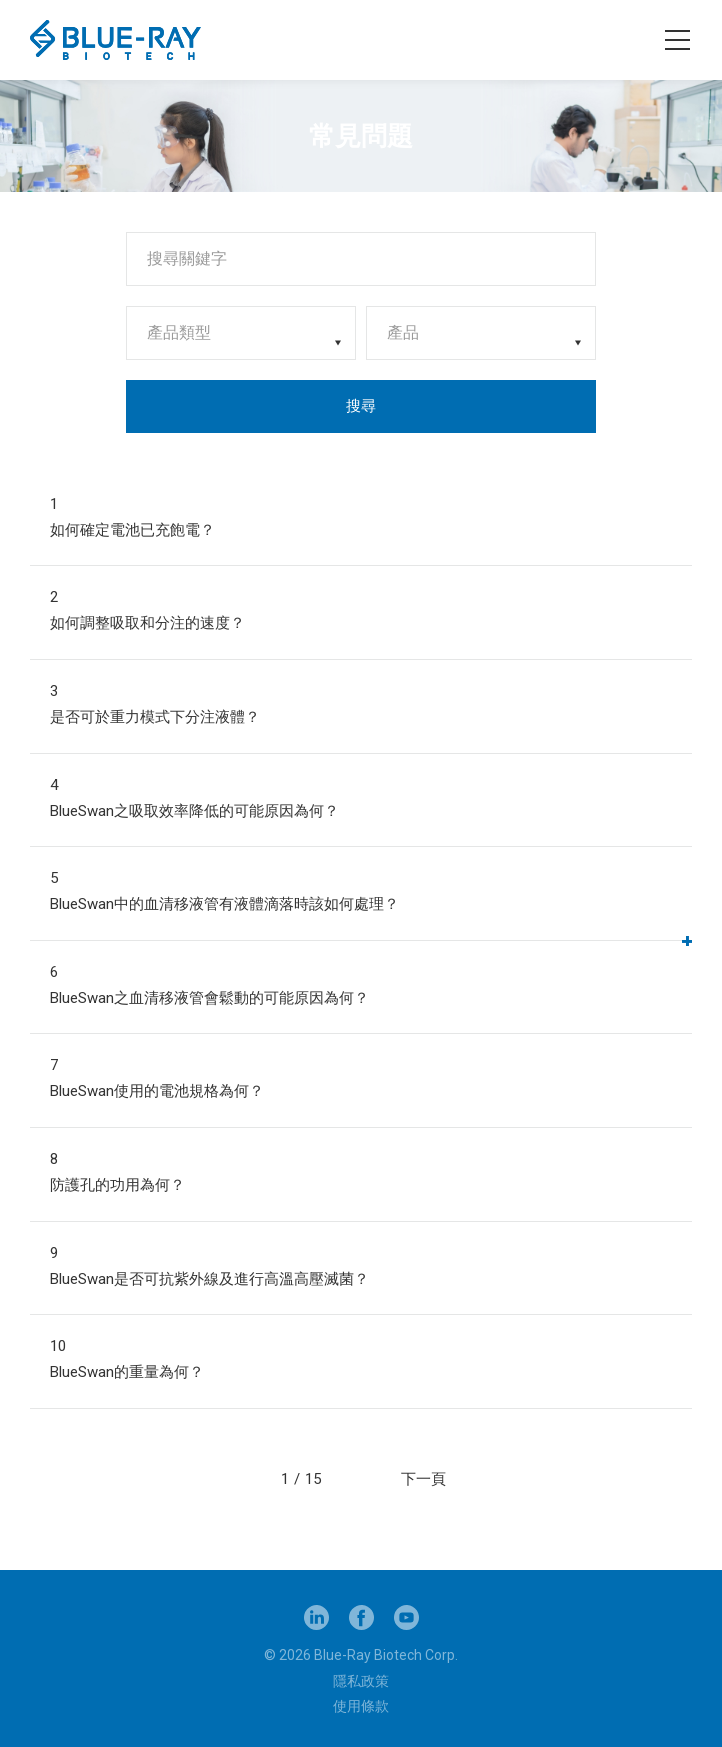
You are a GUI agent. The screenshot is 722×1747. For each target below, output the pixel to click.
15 (313, 1479)
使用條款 (361, 1706)
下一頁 (423, 1479)
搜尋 (361, 406)
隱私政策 (361, 1681)
